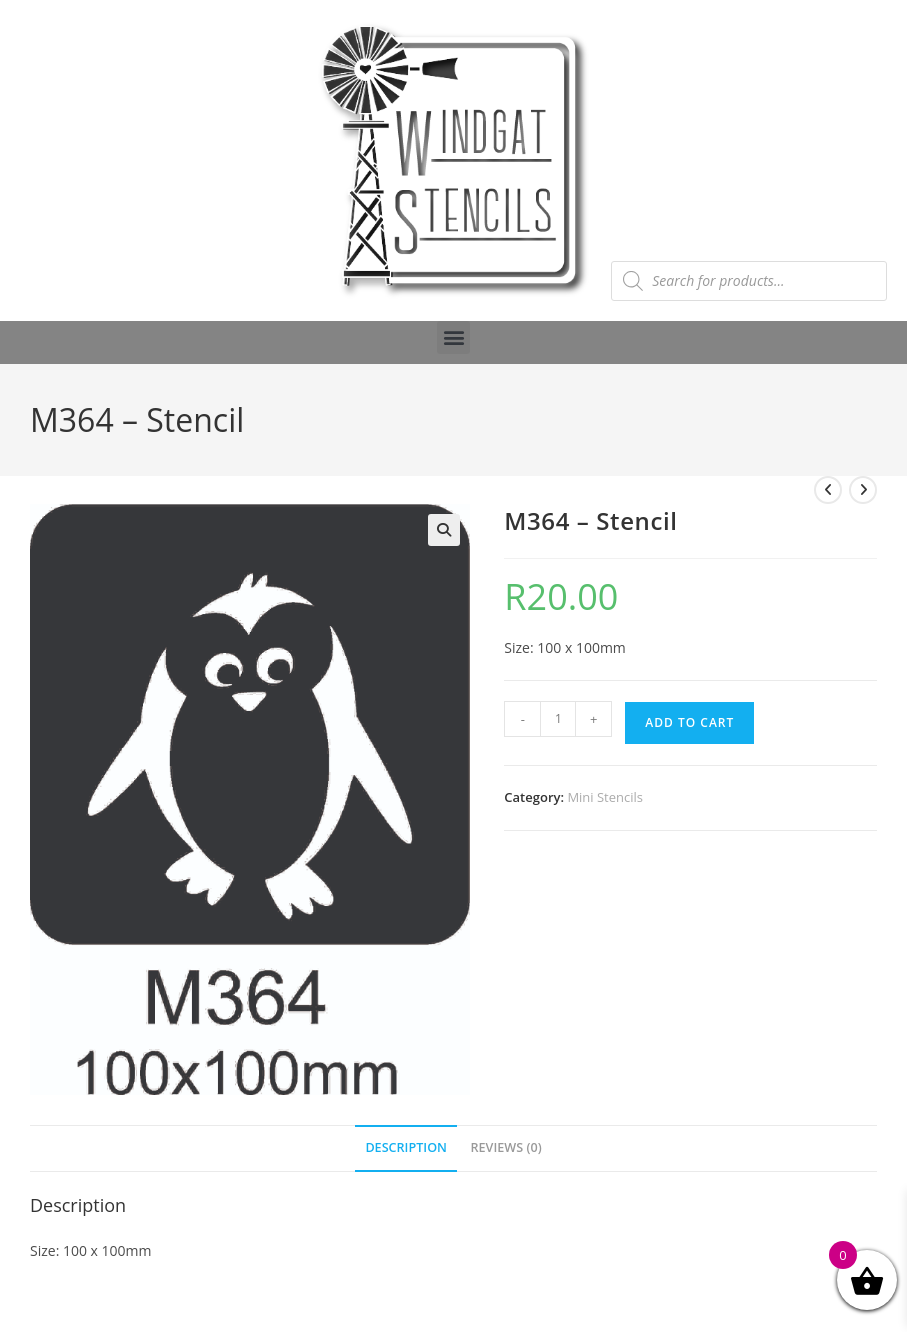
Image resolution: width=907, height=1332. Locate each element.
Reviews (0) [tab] (506, 1147)
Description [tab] (406, 1147)
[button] (453, 337)
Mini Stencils (605, 797)
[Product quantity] (558, 719)
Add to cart (689, 722)
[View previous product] (828, 490)
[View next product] (863, 490)
